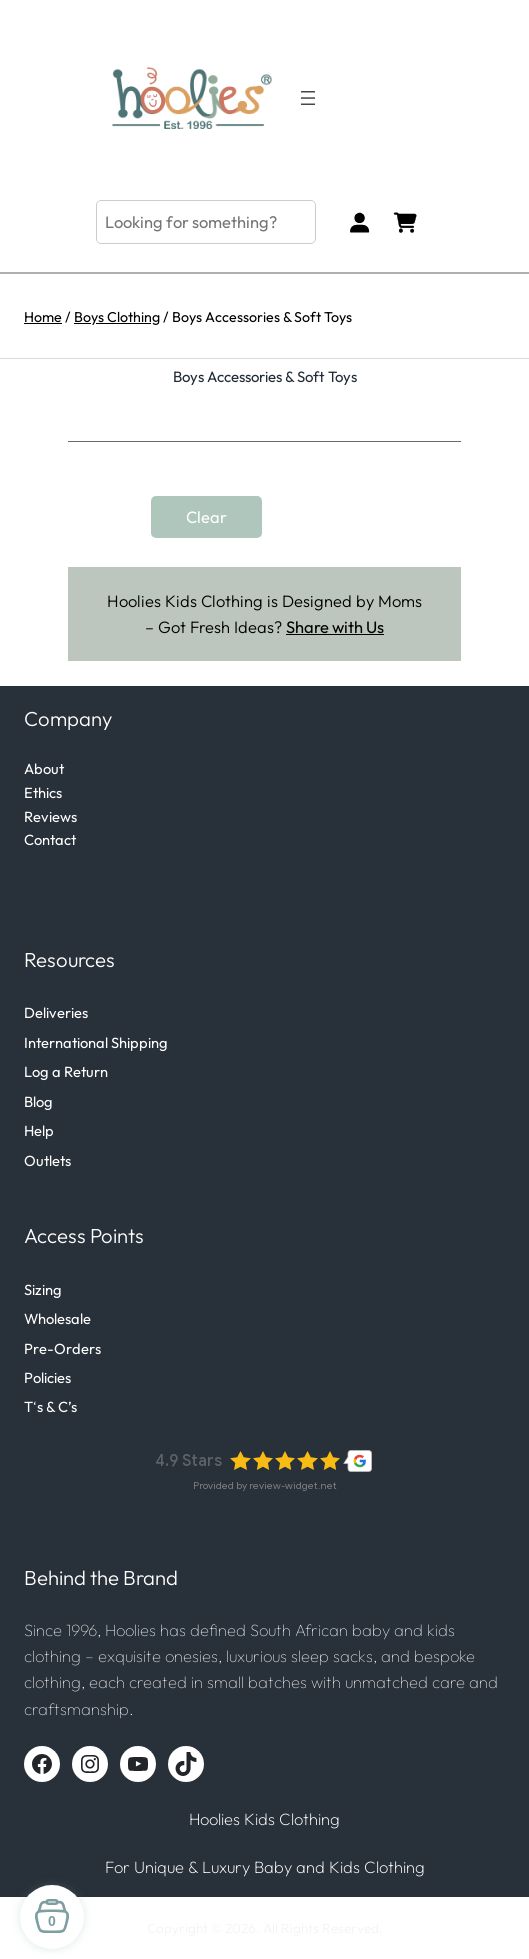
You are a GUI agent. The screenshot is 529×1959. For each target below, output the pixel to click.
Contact (50, 839)
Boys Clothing (117, 317)
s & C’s (57, 1406)
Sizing (43, 1289)
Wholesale (57, 1318)
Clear (206, 517)
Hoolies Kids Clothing (264, 1819)
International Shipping (96, 1042)
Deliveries (56, 1012)
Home (43, 317)
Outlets (47, 1160)
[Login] (359, 222)
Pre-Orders (62, 1348)
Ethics (43, 792)
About (44, 768)
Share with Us (335, 627)
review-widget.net (293, 1485)
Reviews (50, 816)
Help (39, 1130)
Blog (38, 1101)
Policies (47, 1377)
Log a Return (66, 1071)
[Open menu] (308, 98)
